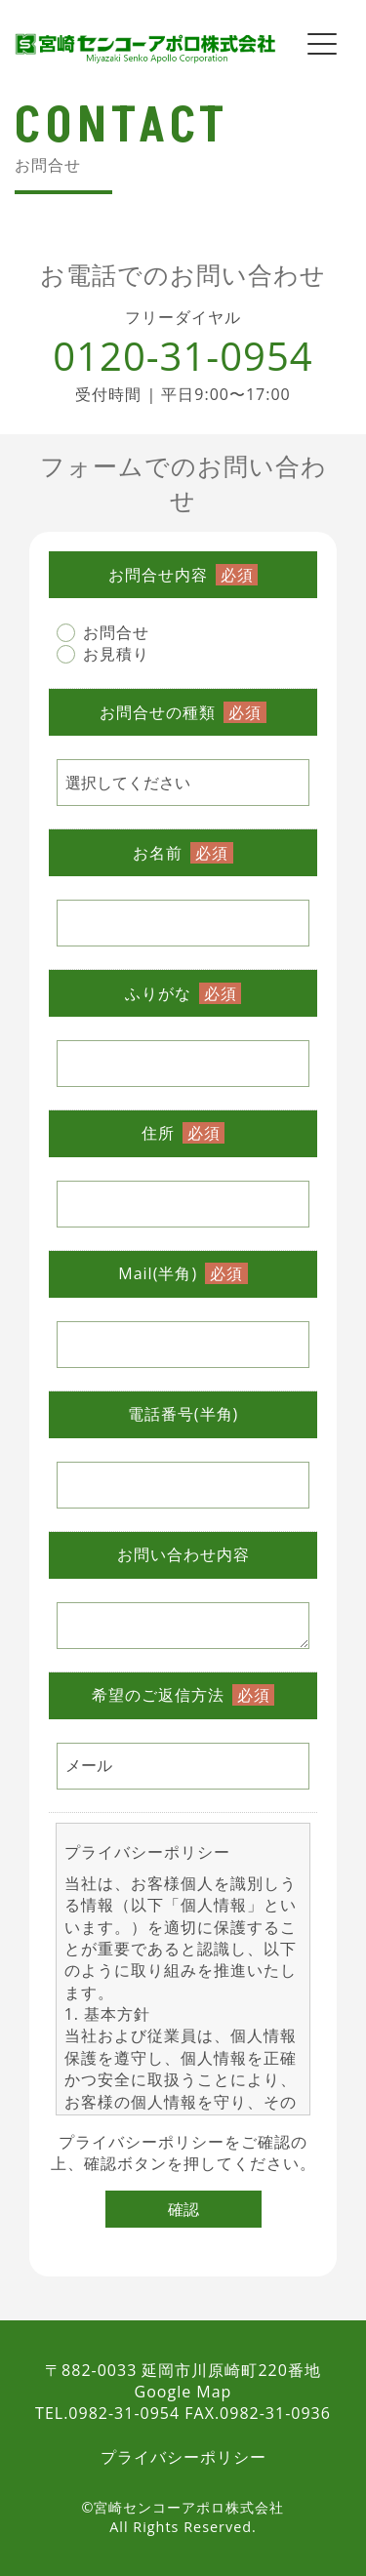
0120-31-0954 (182, 355)
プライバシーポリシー (141, 2142)
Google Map (183, 2391)
